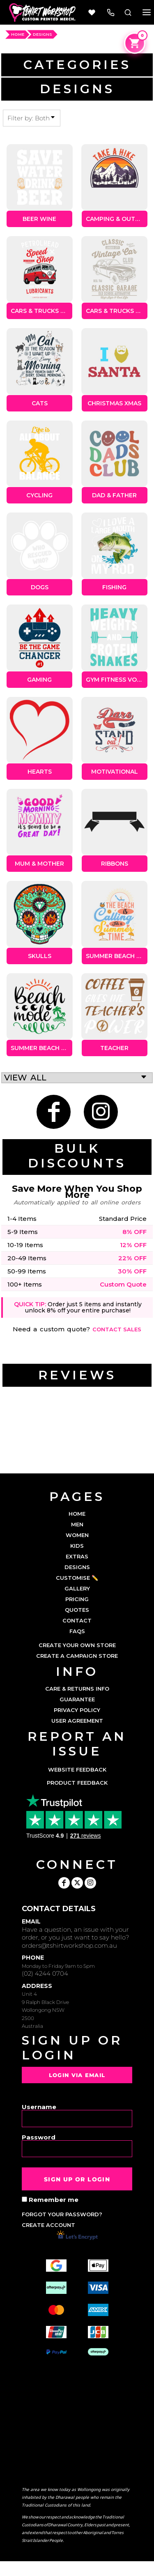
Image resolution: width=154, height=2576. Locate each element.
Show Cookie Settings (77, 2568)
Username (39, 2106)
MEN (77, 1524)
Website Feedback (77, 1769)
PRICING (77, 1599)
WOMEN (77, 1535)
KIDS (77, 1545)
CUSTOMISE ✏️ (77, 1577)
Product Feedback (77, 1782)
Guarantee (77, 1699)
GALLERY (77, 1588)
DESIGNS (77, 1567)
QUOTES (77, 1609)
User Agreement (77, 1720)
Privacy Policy (77, 1710)
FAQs (77, 1631)
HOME (17, 34)
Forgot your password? (62, 2214)
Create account (48, 2225)
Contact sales (116, 1329)
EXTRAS (77, 1556)
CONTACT (77, 1620)
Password (38, 2136)
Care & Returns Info (77, 1688)
